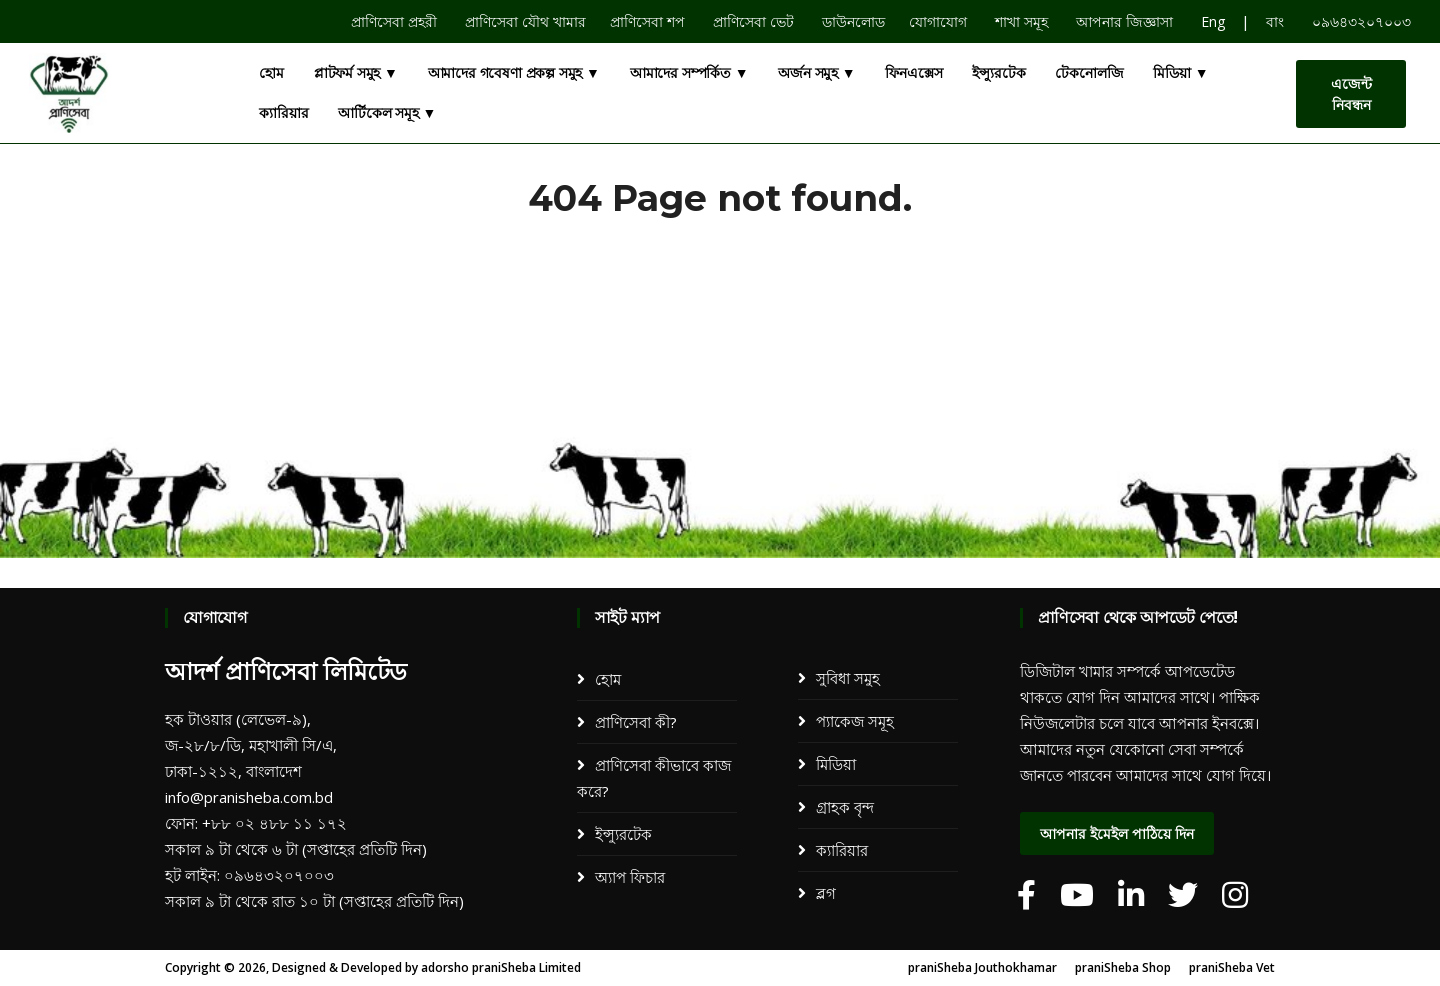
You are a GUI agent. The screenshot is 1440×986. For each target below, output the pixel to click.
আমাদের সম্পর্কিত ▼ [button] (689, 73)
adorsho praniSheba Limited (501, 967)
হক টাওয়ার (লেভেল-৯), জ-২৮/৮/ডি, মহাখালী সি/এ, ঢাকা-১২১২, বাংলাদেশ (251, 745)
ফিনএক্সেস (913, 73)
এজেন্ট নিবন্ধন (1351, 94)
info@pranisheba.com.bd (249, 797)
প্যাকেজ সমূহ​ (855, 721)
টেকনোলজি (1089, 73)
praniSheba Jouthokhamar (982, 967)
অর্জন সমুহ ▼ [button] (816, 73)
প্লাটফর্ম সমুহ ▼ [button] (356, 73)
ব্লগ (826, 893)
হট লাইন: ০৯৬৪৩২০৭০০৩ (249, 875)
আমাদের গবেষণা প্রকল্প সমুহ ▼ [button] (514, 73)
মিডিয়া (836, 764)
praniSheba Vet (1232, 967)
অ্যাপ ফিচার (630, 877)
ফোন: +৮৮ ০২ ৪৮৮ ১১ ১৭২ (256, 823)
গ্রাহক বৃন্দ (845, 807)
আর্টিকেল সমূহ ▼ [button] (387, 113)
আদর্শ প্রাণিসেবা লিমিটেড (286, 671)
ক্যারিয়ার (283, 113)
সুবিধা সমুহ (848, 678)
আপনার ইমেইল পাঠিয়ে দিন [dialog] (1117, 834)
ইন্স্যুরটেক (998, 73)
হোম (271, 73)
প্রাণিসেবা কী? (636, 722)
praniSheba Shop (1123, 967)
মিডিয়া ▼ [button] (1180, 73)
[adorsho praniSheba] (1026, 895)
